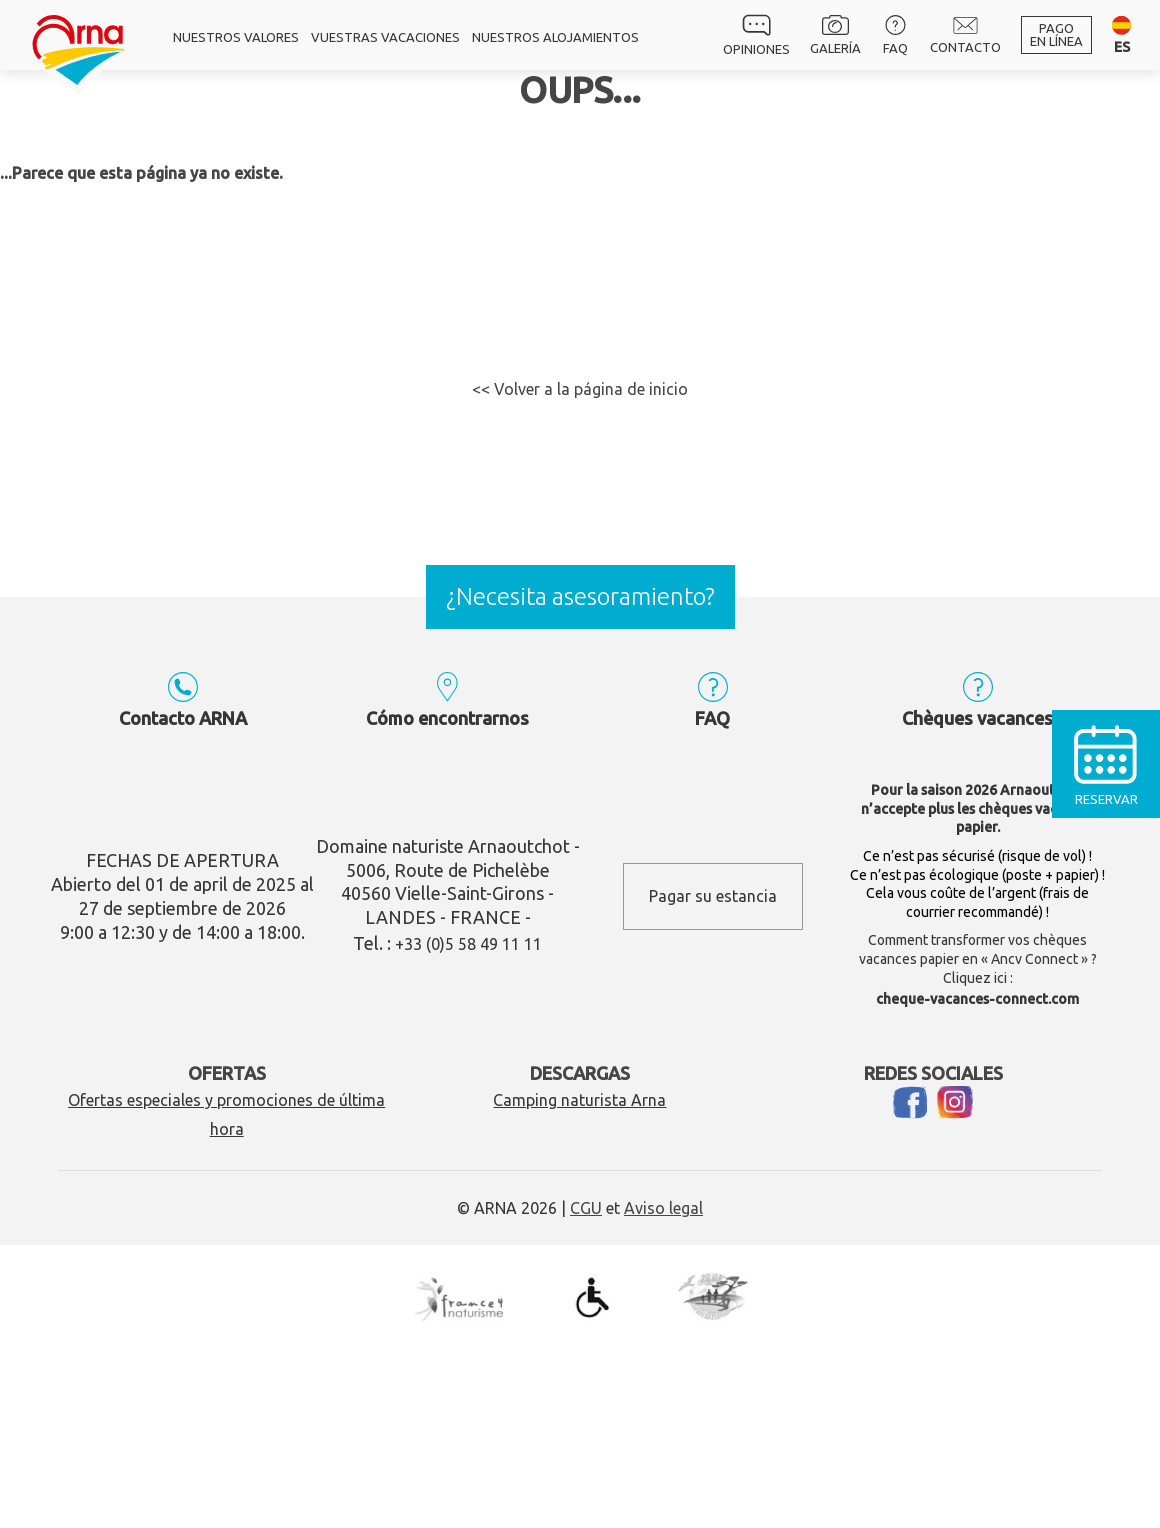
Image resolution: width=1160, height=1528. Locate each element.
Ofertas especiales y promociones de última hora (226, 1114)
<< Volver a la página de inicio (580, 389)
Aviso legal (663, 1208)
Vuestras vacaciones (385, 37)
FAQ (895, 35)
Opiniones (756, 35)
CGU (586, 1208)
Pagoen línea (1056, 34)
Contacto (965, 35)
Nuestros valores (236, 37)
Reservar (1106, 758)
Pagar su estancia (713, 896)
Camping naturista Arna (579, 1100)
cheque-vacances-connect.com (977, 999)
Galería (835, 35)
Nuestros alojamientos (555, 37)
